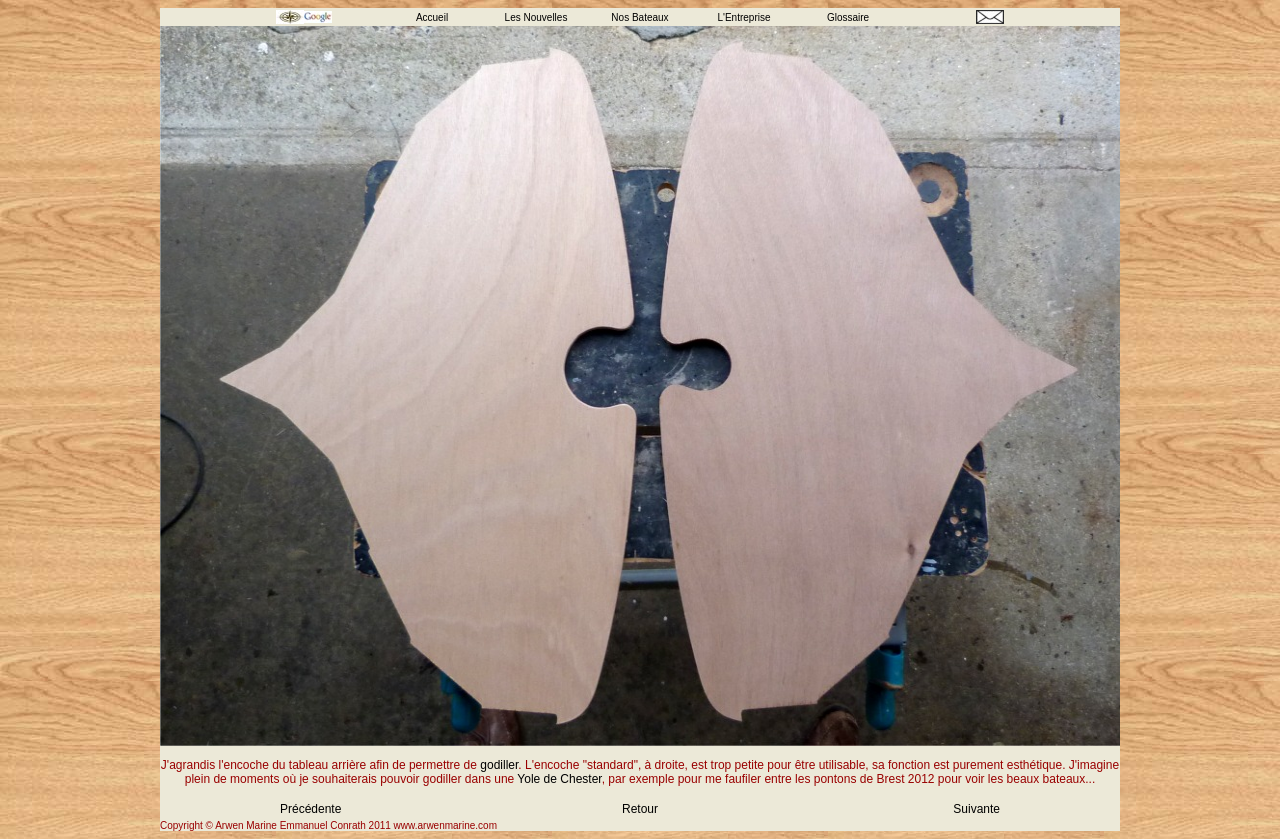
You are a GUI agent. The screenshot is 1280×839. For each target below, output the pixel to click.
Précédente (310, 809)
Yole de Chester (559, 779)
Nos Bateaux (639, 17)
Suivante (976, 809)
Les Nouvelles (536, 17)
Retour (640, 809)
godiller (499, 765)
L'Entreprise (743, 17)
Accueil (432, 17)
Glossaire (848, 17)
